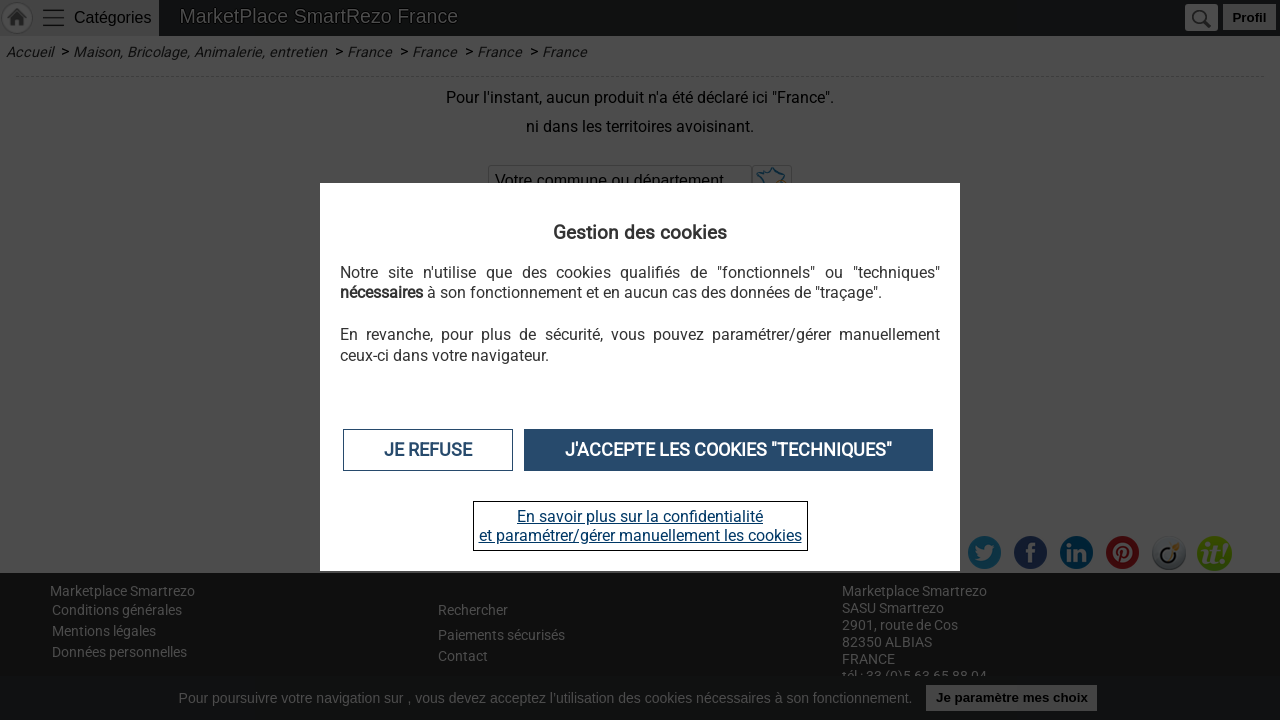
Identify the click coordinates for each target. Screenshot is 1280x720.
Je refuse (428, 450)
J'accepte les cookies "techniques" (728, 450)
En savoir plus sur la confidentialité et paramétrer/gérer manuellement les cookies (640, 526)
